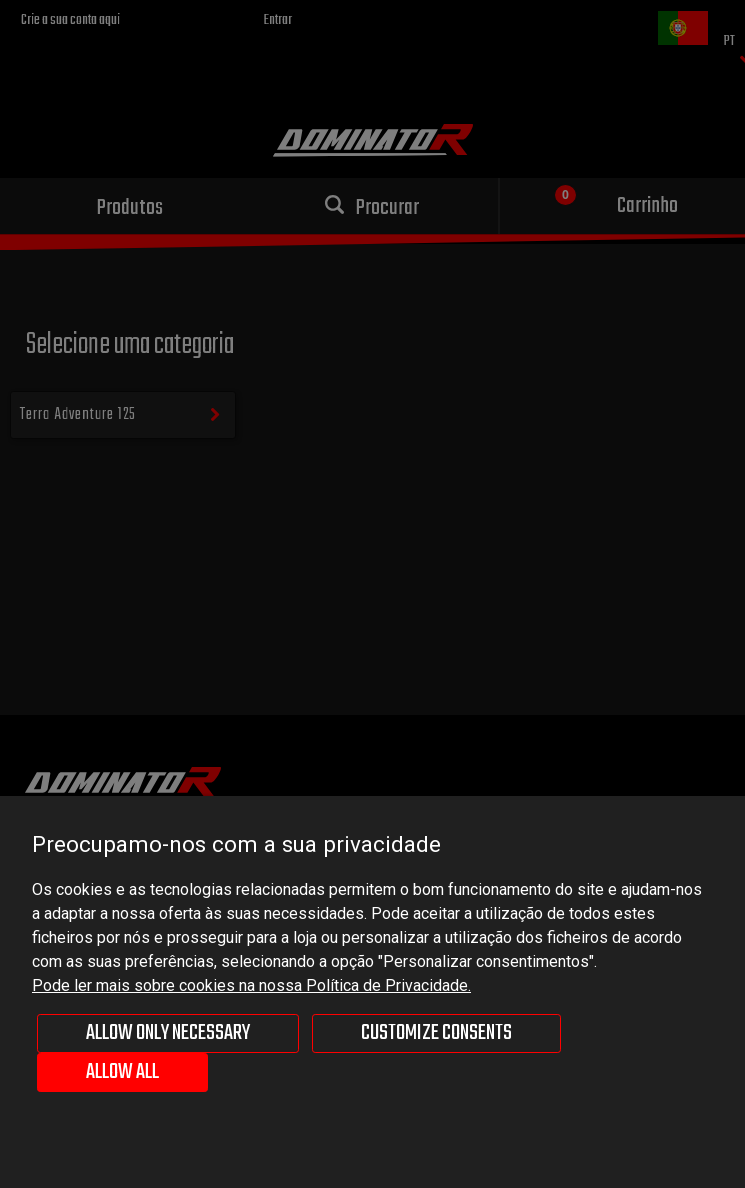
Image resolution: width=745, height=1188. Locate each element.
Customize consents (436, 1033)
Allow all (122, 1072)
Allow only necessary (168, 1033)
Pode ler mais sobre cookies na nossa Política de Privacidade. (251, 985)
